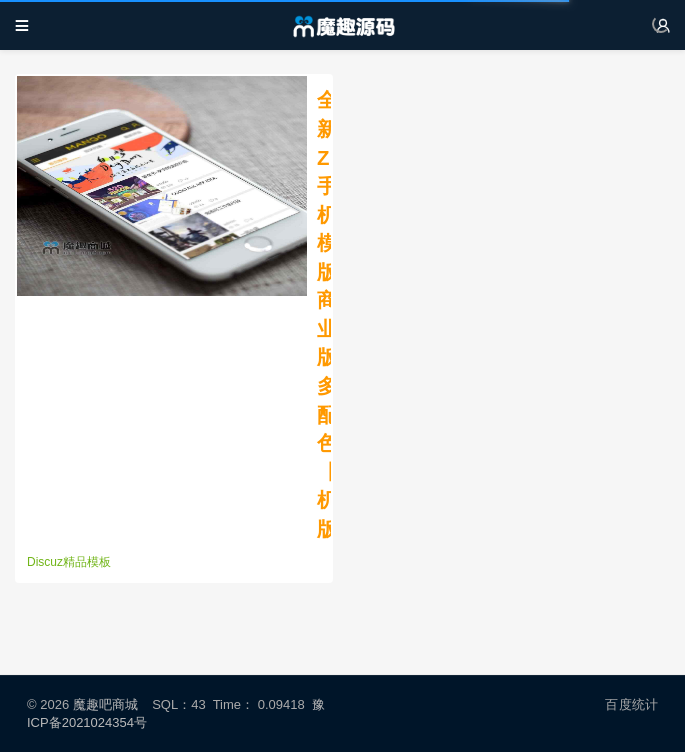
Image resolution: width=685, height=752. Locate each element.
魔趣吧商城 (105, 704)
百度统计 (631, 704)
